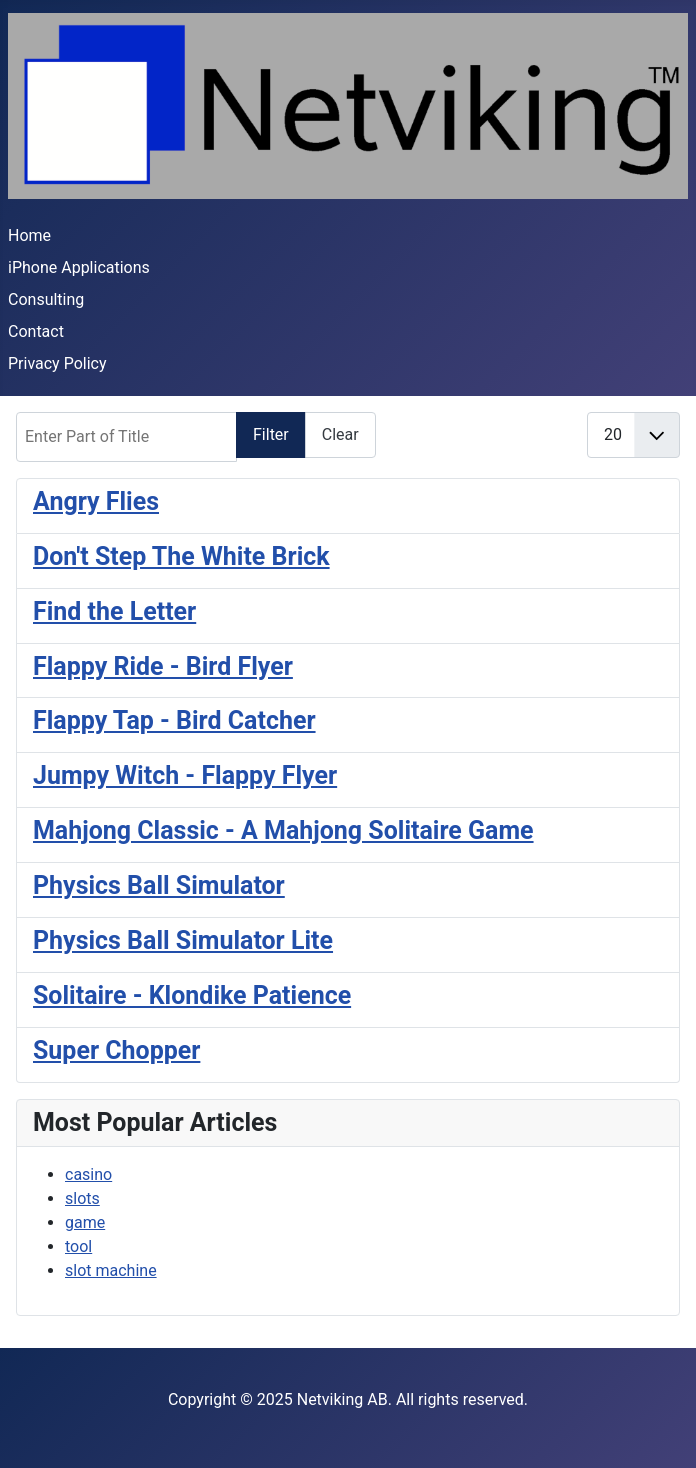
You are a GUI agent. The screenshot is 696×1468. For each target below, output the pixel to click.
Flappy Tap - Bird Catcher (174, 720)
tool (78, 1246)
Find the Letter (114, 611)
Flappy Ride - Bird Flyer (163, 666)
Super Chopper (116, 1050)
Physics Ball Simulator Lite (183, 940)
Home (29, 235)
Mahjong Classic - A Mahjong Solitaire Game (283, 830)
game (85, 1222)
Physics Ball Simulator (159, 885)
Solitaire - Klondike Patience (192, 995)
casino (88, 1174)
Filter (271, 434)
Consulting (46, 299)
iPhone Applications (79, 267)
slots (82, 1198)
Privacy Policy (57, 363)
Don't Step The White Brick (181, 556)
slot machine (111, 1270)
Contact (36, 331)
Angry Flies (96, 501)
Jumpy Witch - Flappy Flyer (185, 775)
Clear (340, 434)
